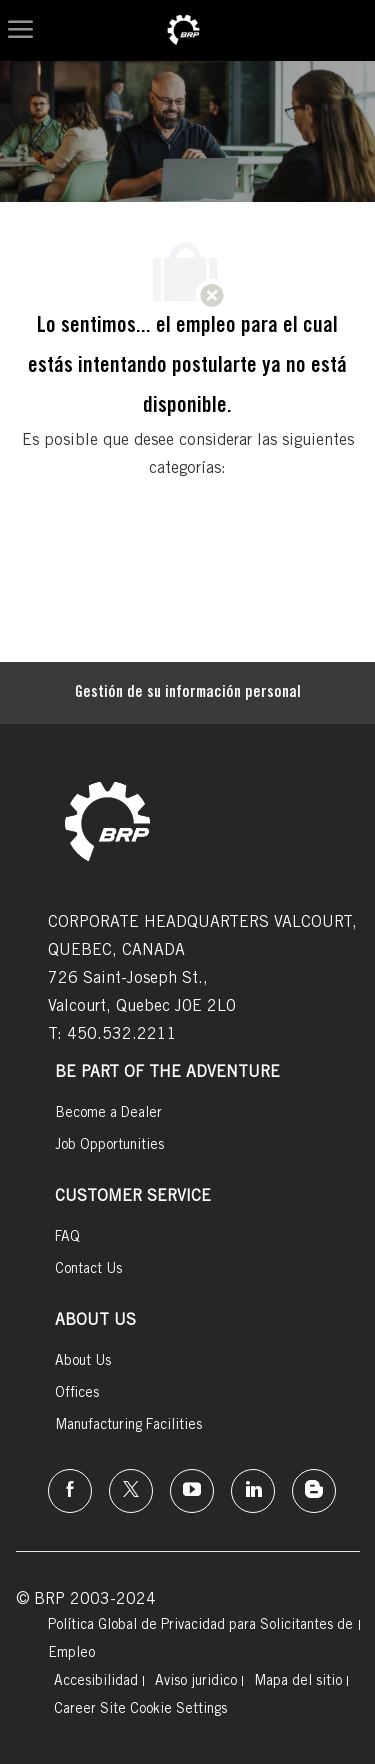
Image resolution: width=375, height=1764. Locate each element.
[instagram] (192, 1491)
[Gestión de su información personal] (188, 693)
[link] (183, 30)
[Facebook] (70, 1491)
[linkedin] (253, 1491)
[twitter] (131, 1491)
